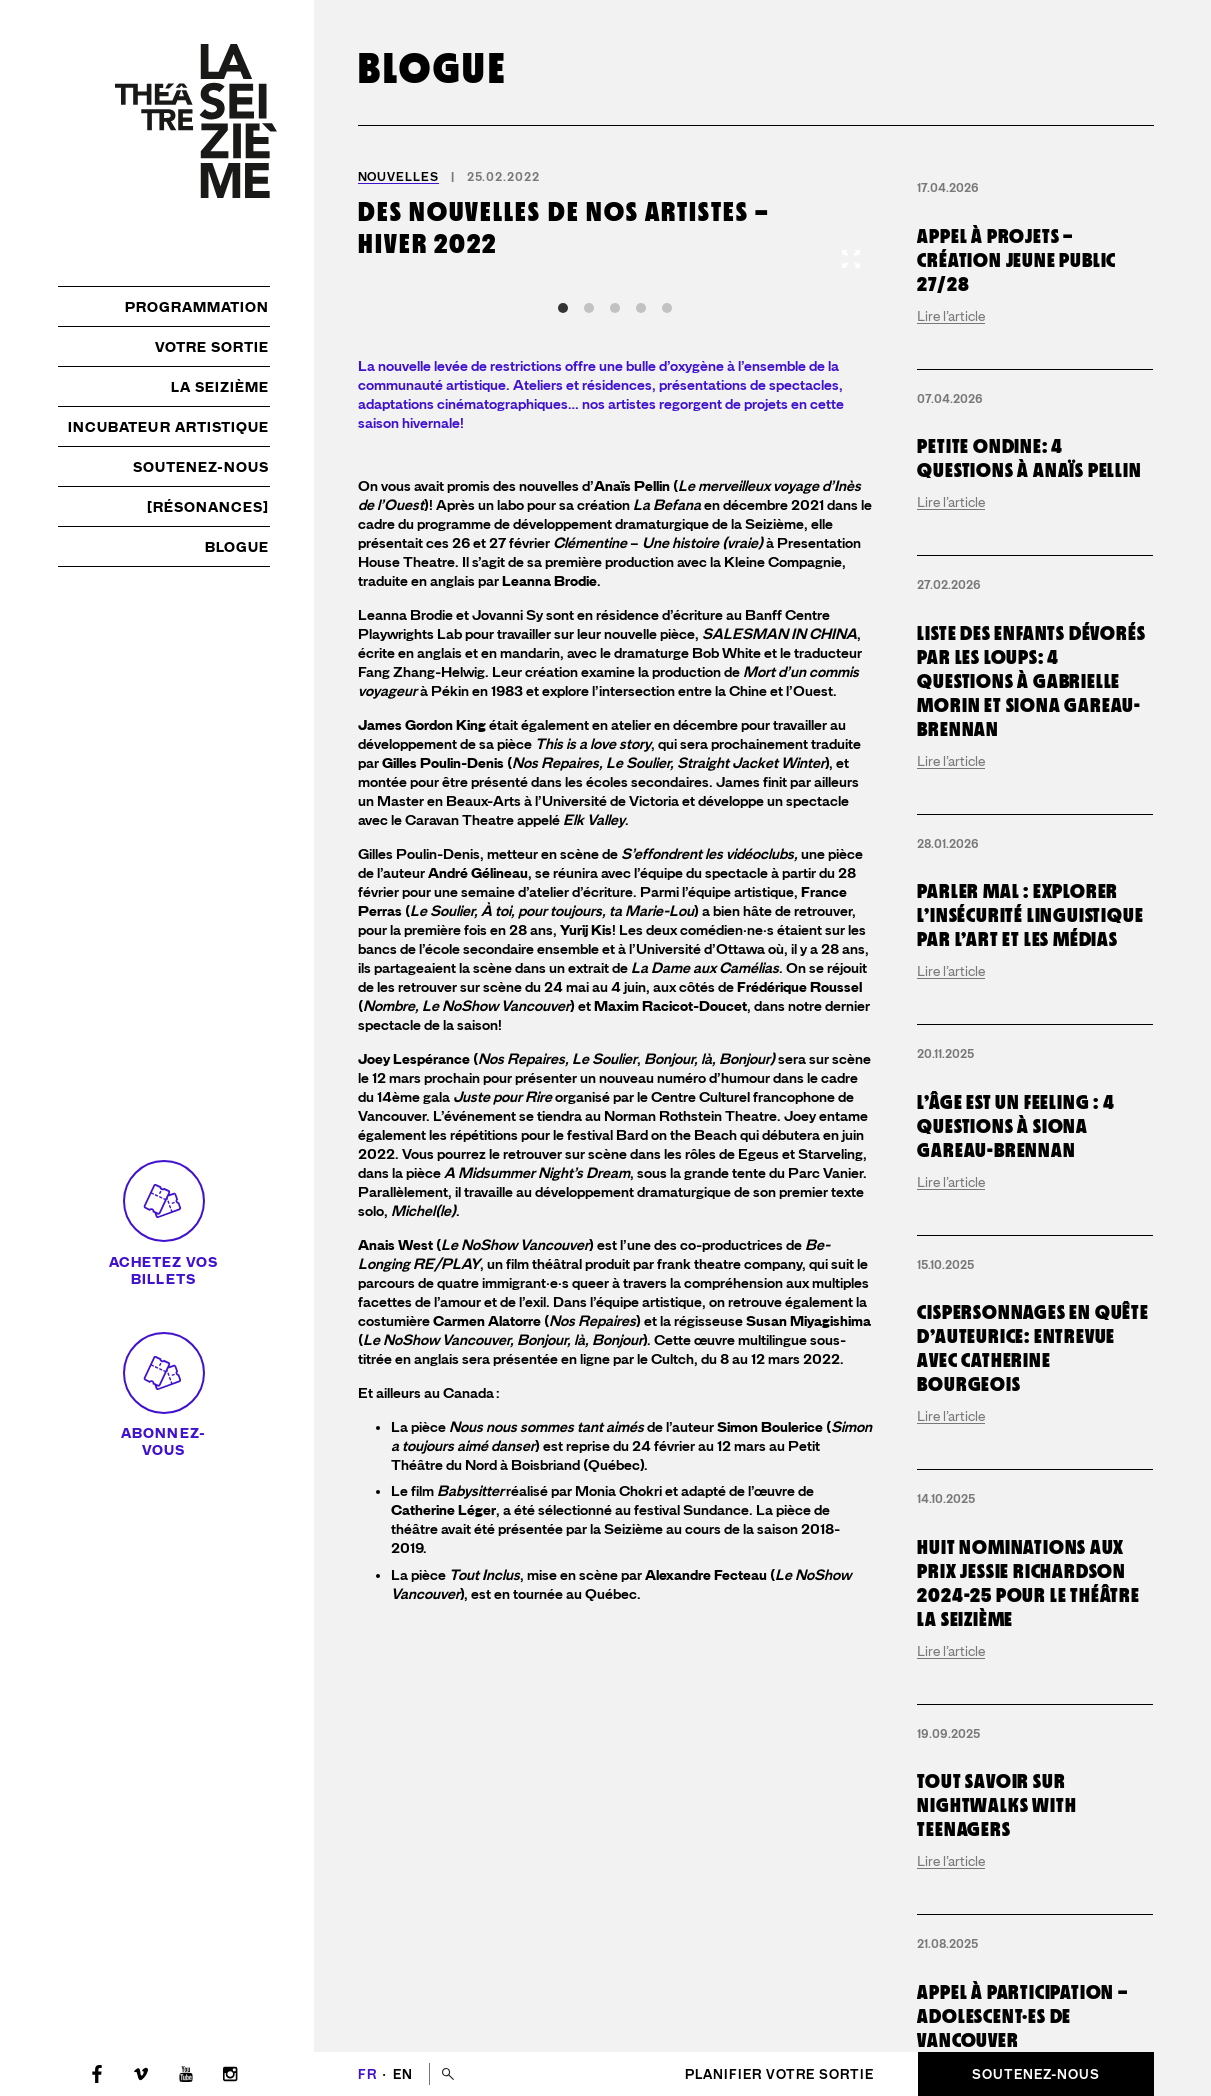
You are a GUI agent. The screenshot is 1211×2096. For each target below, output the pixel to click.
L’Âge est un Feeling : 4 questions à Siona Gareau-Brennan (1015, 1126)
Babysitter (470, 1491)
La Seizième (220, 387)
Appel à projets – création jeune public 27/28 (1016, 260)
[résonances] (208, 507)
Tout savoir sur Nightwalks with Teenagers (996, 1805)
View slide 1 (563, 308)
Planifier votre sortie (779, 2074)
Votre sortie (212, 347)
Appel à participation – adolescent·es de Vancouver (1022, 2016)
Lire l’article (951, 316)
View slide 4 (641, 308)
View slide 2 (589, 308)
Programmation (197, 307)
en (403, 2074)
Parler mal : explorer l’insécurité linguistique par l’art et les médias (1030, 915)
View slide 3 (615, 308)
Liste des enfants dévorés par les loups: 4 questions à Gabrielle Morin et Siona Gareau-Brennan (1031, 681)
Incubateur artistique (169, 427)
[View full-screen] (851, 259)
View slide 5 (667, 308)
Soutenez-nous (201, 467)
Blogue (237, 547)
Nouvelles (398, 177)
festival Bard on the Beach (652, 1135)
